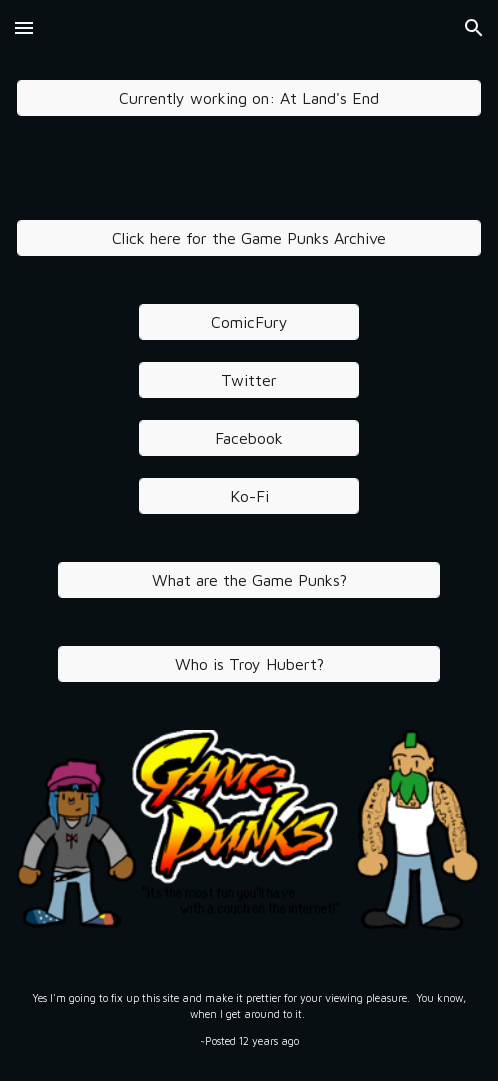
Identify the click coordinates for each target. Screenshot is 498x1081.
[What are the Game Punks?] (249, 580)
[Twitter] (249, 380)
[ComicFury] (249, 322)
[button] (24, 27)
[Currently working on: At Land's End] (249, 98)
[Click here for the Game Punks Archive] (249, 238)
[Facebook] (249, 438)
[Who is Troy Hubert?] (249, 664)
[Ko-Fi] (249, 496)
